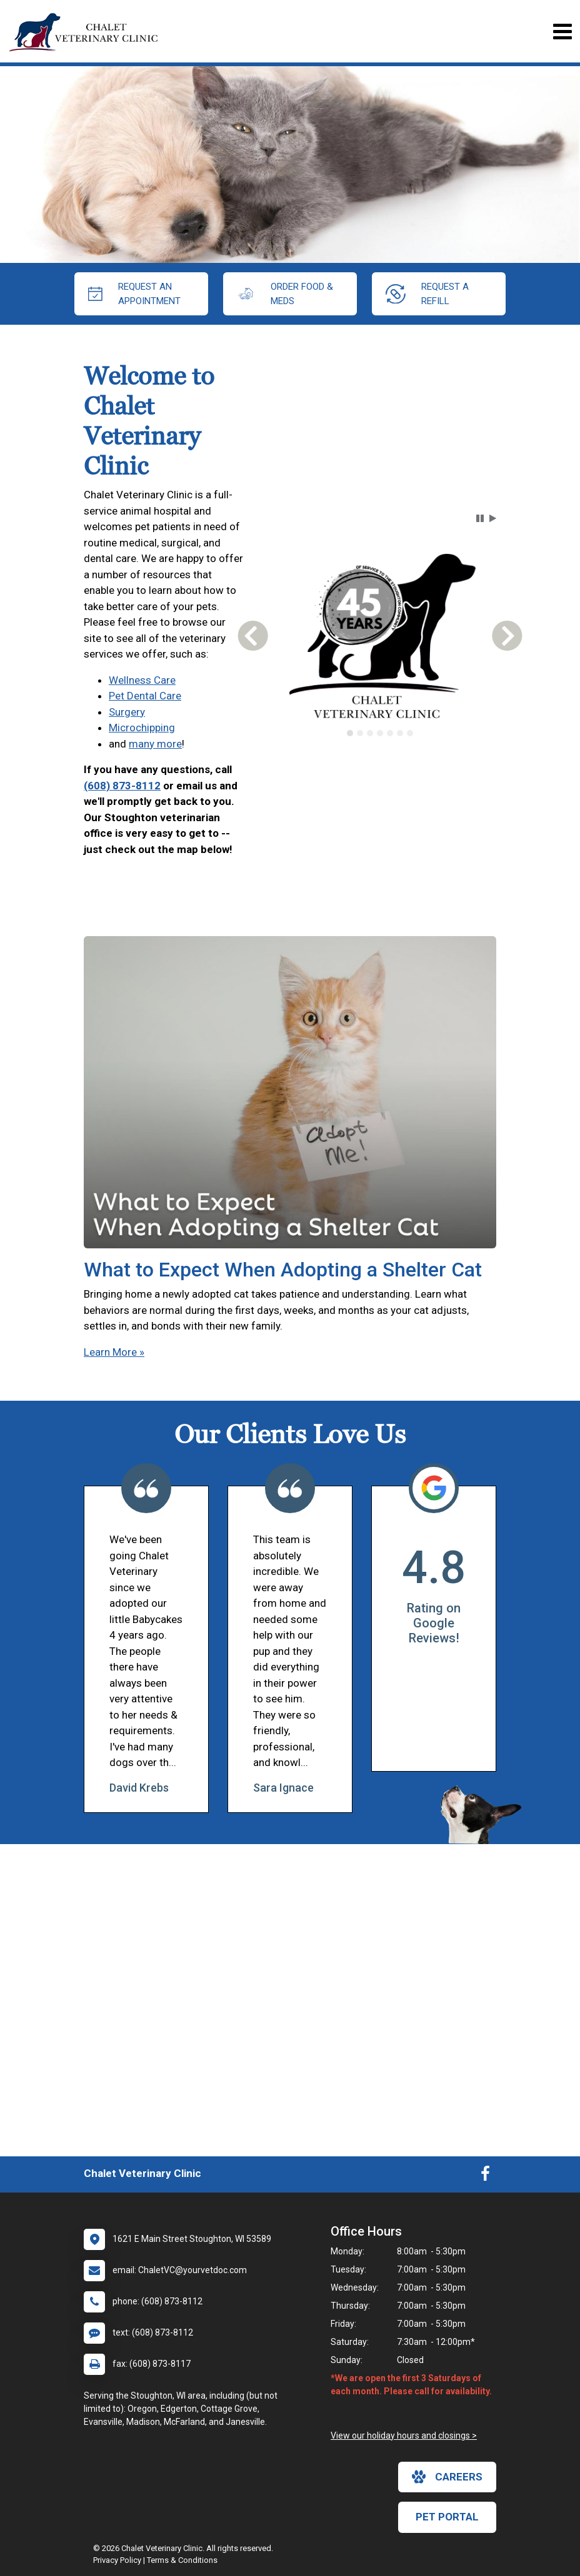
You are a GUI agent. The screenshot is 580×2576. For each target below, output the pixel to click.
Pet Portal (447, 2516)
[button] (480, 518)
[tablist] (379, 733)
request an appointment (134, 294)
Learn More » (114, 1352)
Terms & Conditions (182, 2560)
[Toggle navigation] (562, 31)
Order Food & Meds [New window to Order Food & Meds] (285, 294)
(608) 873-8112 (122, 785)
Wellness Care (142, 680)
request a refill (427, 294)
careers (447, 2477)
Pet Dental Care (145, 695)
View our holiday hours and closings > (404, 2435)
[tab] (350, 733)
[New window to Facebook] (485, 2176)
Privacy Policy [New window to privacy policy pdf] (117, 2560)
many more (155, 744)
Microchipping (142, 727)
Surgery (127, 712)
